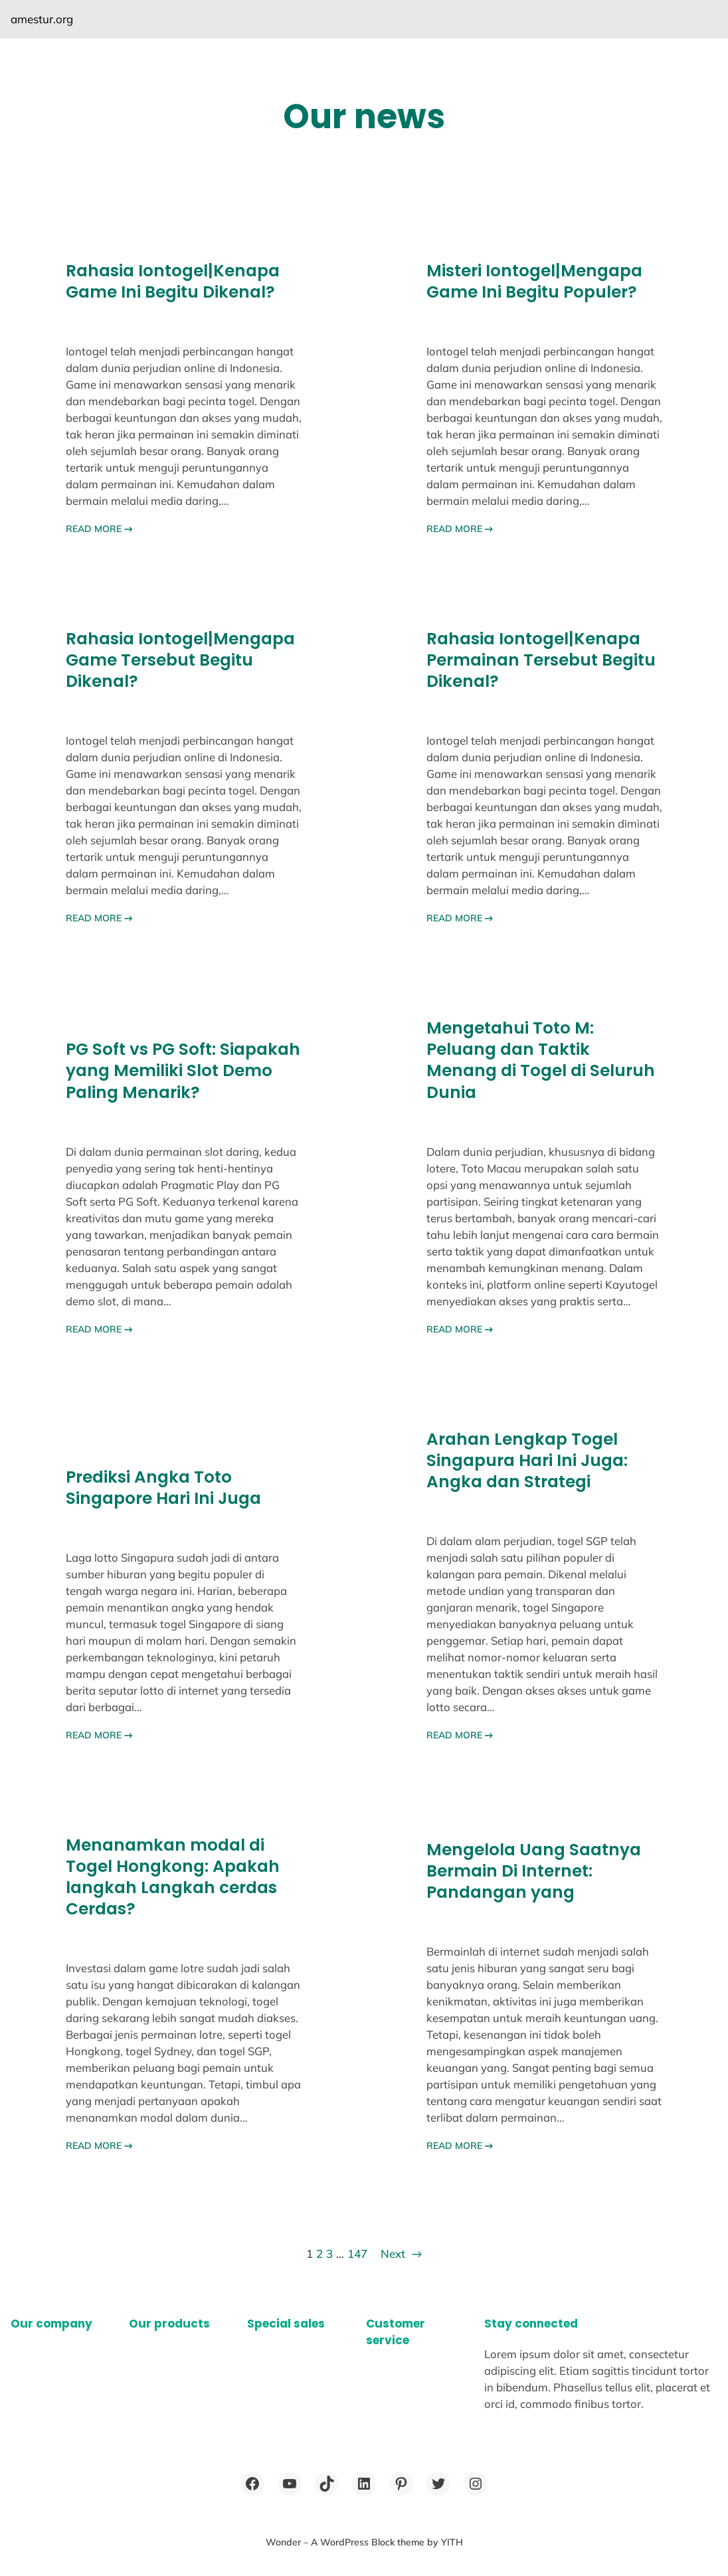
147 (357, 2253)
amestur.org (42, 19)
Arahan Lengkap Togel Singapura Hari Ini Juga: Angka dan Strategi (527, 1461)
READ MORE (99, 529)
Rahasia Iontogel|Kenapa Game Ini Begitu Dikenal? (173, 281)
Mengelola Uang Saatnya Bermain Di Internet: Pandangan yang (533, 1871)
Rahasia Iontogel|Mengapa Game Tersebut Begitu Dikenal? (180, 660)
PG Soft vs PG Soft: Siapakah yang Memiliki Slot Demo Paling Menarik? (183, 1071)
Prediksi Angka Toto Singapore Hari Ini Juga (163, 1488)
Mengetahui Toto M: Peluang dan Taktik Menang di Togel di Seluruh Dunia (540, 1060)
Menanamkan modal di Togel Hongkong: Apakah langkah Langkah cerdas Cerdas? (173, 1877)
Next (401, 2253)
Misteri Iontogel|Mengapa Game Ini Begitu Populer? (534, 281)
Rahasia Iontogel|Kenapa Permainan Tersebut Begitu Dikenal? (541, 660)
